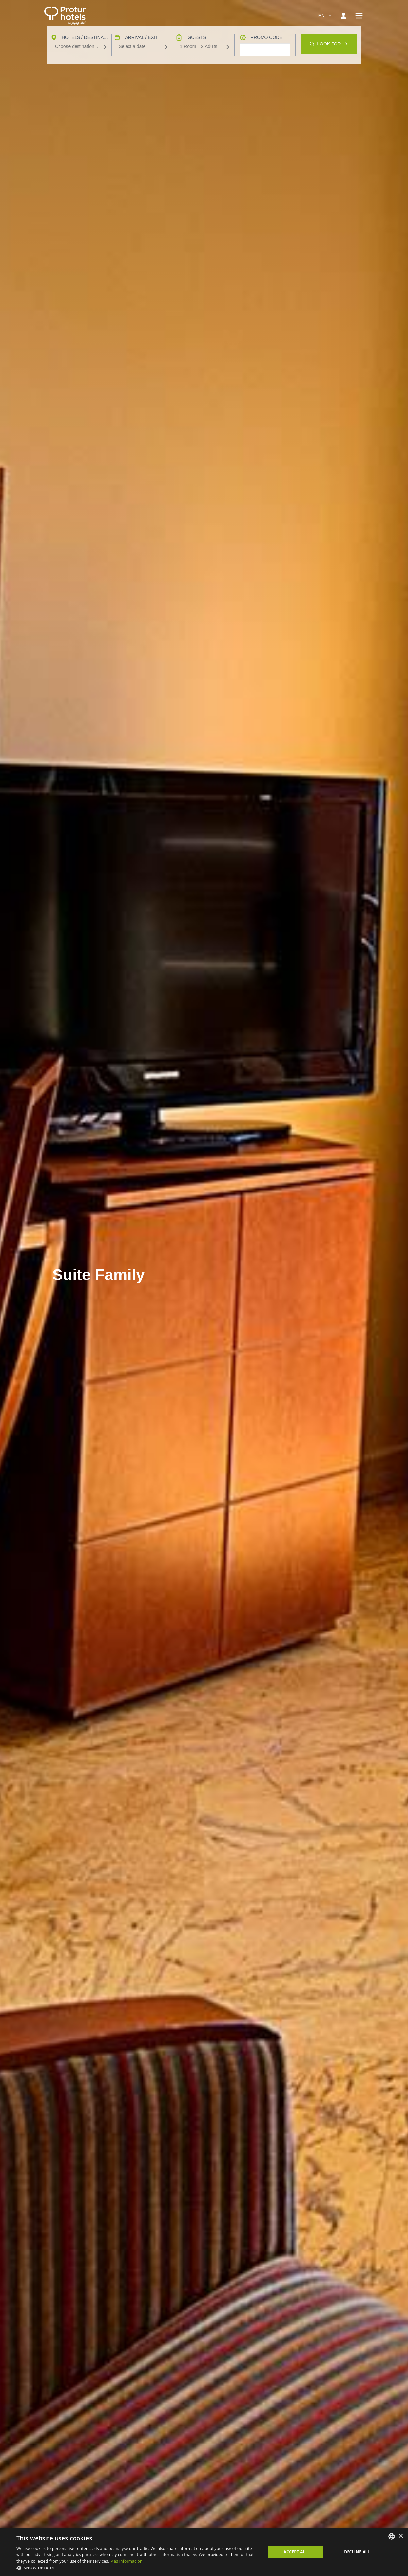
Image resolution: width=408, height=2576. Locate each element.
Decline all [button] (357, 2552)
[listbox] (391, 2536)
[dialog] (204, 2552)
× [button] (400, 2536)
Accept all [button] (295, 2552)
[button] (137, 2568)
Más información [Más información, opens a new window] (126, 2561)
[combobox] (325, 16)
